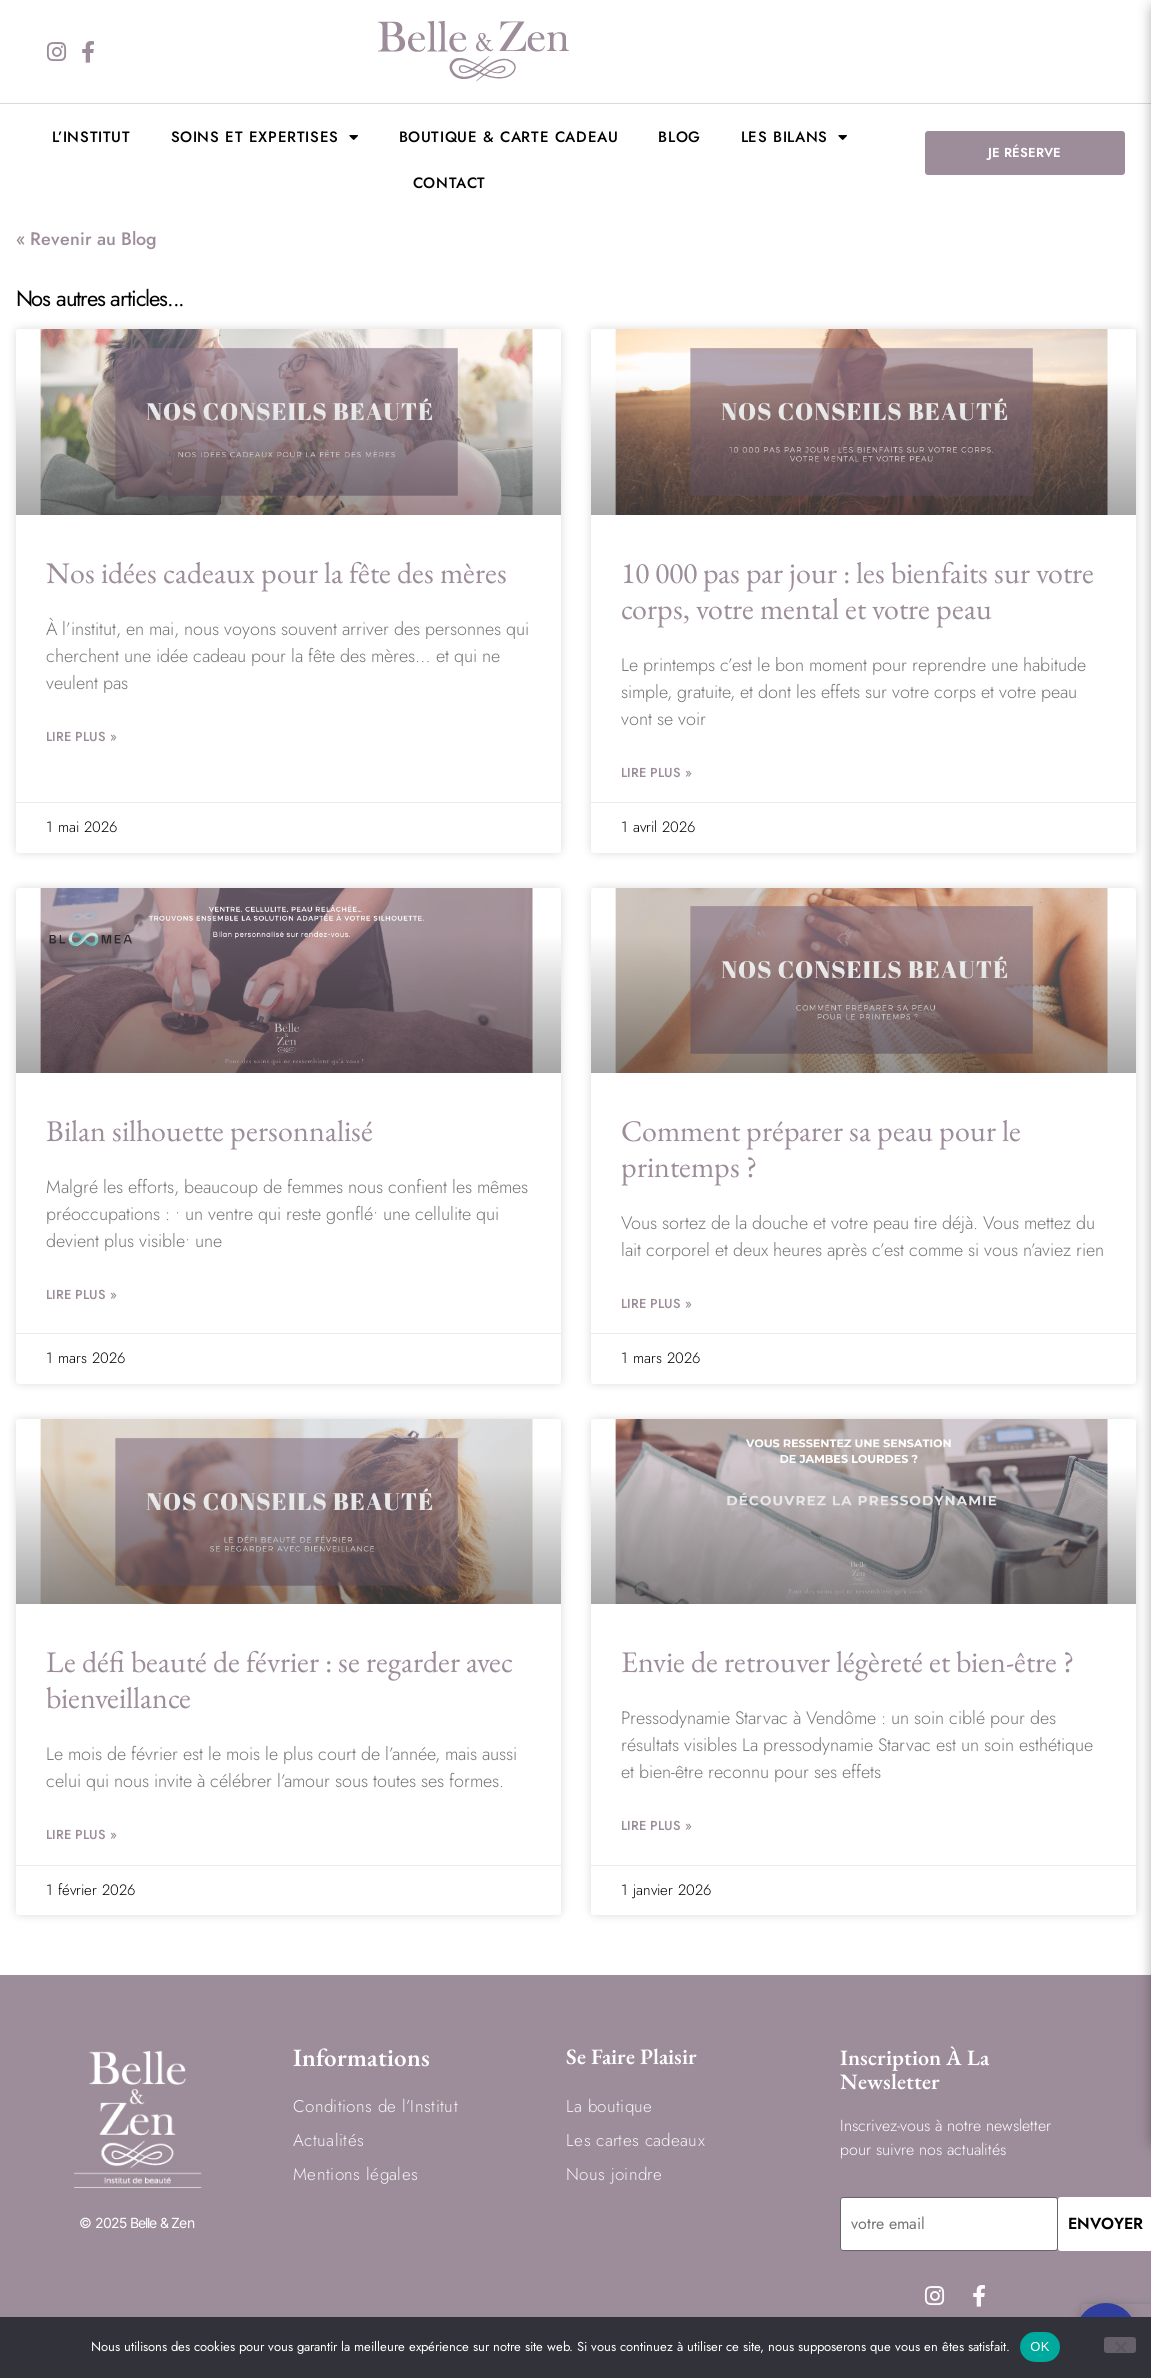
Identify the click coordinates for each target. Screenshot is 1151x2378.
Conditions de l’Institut (375, 2106)
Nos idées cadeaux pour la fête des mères (276, 572)
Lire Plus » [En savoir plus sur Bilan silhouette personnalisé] (81, 1294)
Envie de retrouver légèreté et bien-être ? (847, 1661)
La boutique (609, 2106)
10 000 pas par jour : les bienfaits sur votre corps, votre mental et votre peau (857, 590)
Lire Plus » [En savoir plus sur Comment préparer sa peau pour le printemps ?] (656, 1303)
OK (1039, 2346)
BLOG (679, 137)
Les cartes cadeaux (635, 2140)
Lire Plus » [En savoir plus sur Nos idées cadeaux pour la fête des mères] (81, 736)
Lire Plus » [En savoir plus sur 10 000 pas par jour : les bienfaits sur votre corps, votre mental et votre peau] (656, 772)
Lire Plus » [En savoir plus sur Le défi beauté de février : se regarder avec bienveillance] (81, 1834)
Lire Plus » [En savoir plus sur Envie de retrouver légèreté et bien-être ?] (656, 1825)
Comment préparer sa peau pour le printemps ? (821, 1148)
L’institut (91, 137)
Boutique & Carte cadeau (509, 137)
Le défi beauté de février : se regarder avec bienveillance (279, 1679)
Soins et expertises (265, 137)
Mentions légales (355, 2174)
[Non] (1120, 2345)
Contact (449, 183)
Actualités (328, 2140)
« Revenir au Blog (86, 239)
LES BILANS (794, 137)
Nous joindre (614, 2174)
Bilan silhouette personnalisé (209, 1130)
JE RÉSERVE (1024, 152)
